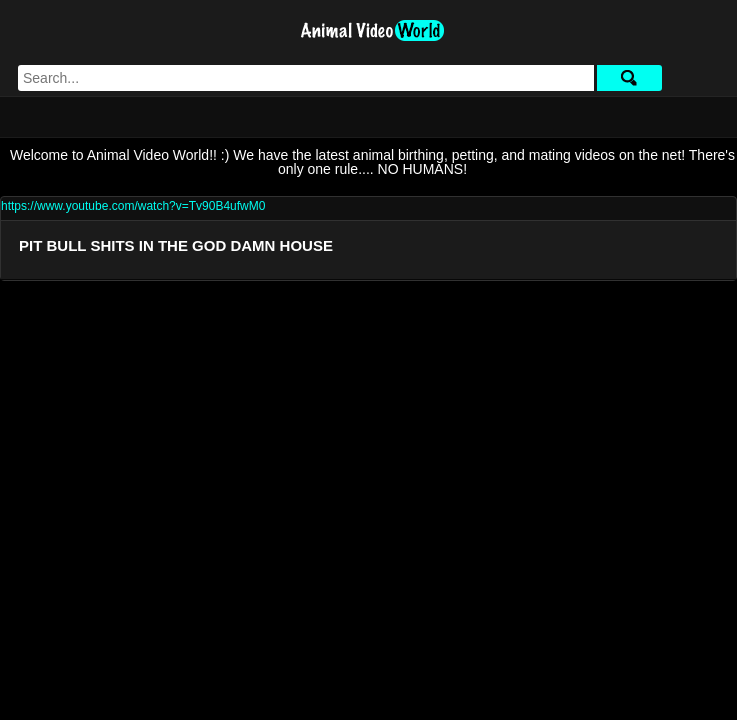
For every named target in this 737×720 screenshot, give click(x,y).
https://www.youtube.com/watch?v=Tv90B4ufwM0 (133, 206)
